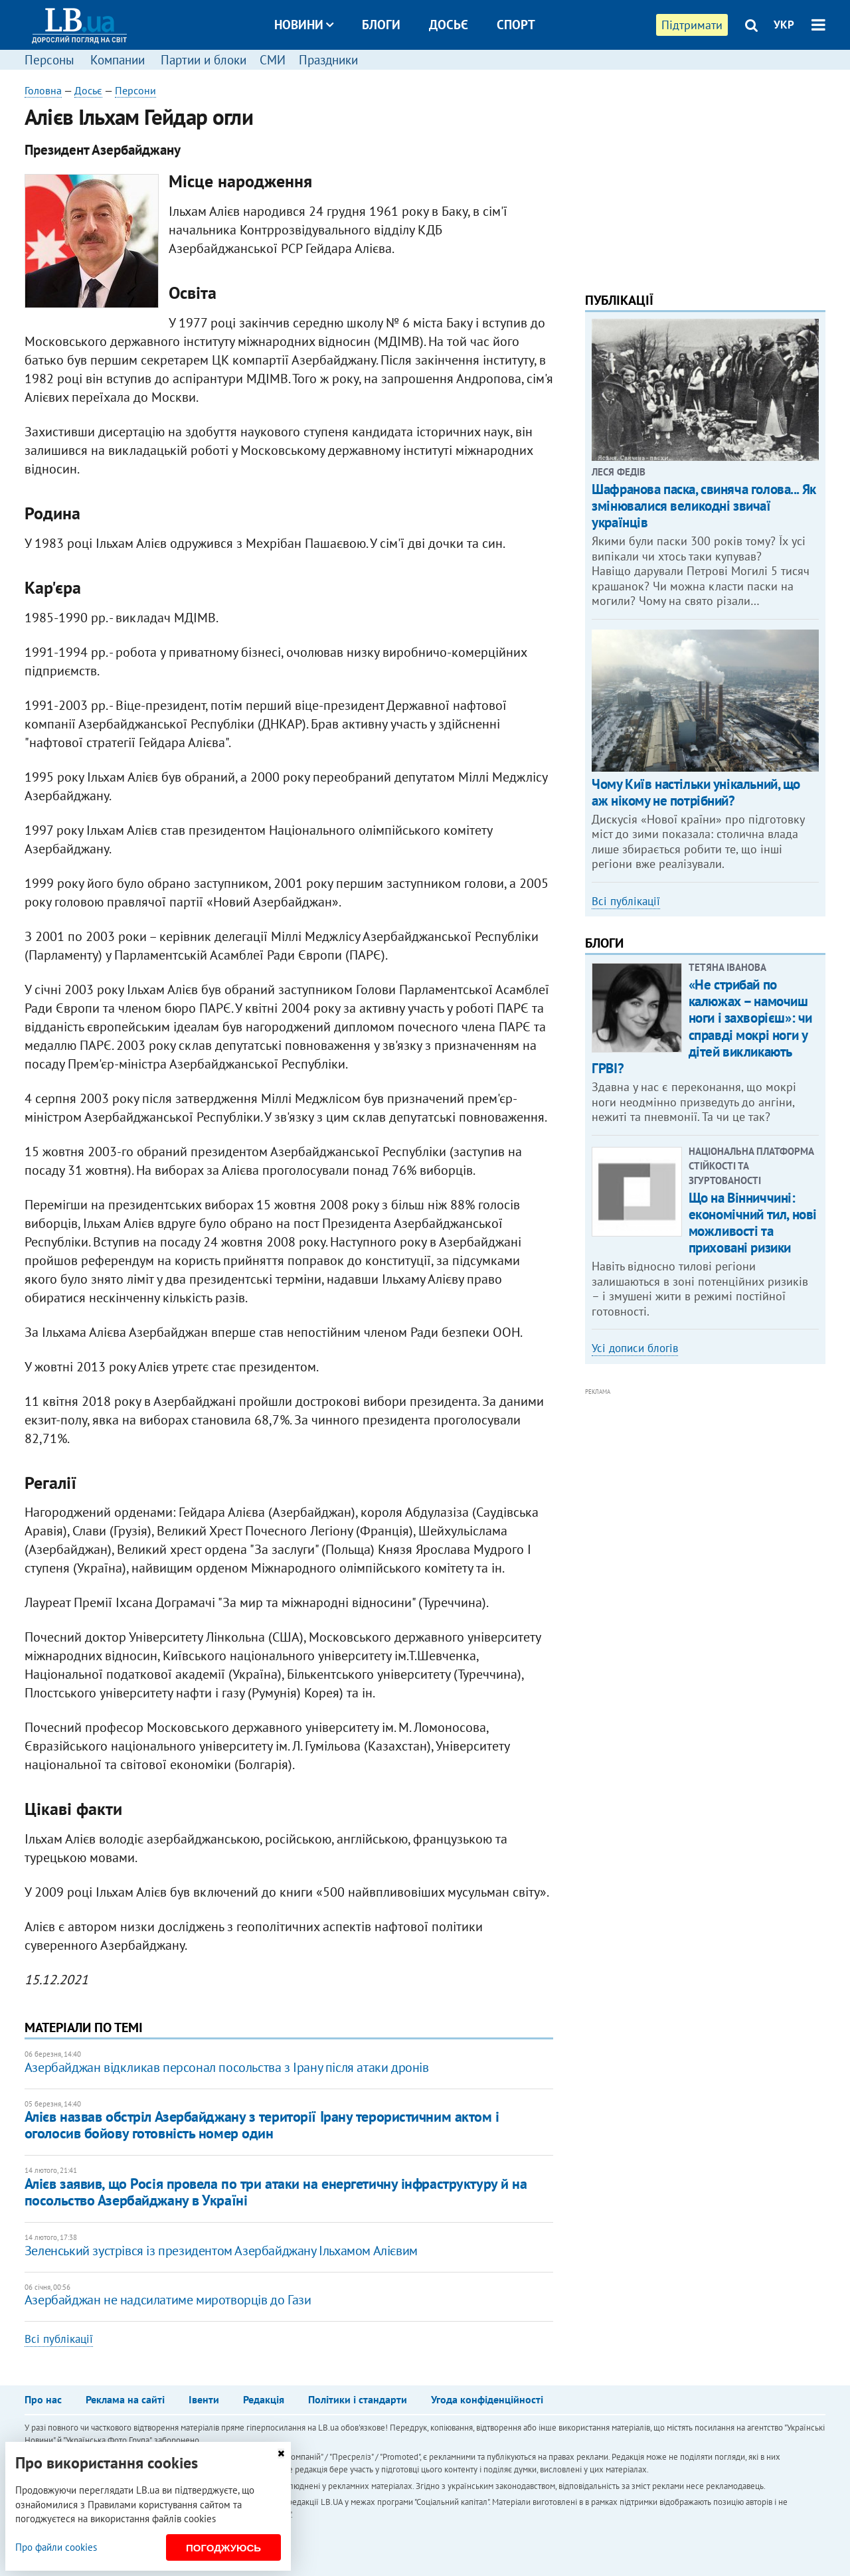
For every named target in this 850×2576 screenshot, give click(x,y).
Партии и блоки (203, 60)
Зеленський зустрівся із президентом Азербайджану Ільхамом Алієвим (221, 2250)
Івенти (204, 2399)
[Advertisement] (705, 176)
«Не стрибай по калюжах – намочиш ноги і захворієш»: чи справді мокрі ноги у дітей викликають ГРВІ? (702, 1026)
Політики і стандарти (357, 2399)
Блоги (381, 25)
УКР (784, 24)
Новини (303, 25)
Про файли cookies (56, 2547)
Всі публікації (59, 2339)
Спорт (516, 25)
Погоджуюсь (223, 2547)
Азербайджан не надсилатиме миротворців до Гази (168, 2299)
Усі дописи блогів (635, 1348)
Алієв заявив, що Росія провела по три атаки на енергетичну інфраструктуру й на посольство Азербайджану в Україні (276, 2191)
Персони (135, 90)
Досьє (448, 25)
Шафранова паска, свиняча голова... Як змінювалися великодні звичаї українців (703, 505)
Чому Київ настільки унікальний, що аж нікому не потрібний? (696, 792)
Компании (117, 60)
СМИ (273, 60)
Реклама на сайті (125, 2399)
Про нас (43, 2399)
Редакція (263, 2399)
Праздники (328, 60)
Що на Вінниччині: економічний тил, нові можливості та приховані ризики (753, 1223)
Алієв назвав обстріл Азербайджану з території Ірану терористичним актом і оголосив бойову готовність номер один (262, 2124)
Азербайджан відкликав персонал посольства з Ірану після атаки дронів (227, 2067)
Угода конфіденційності (487, 2399)
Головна (43, 90)
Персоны (49, 60)
